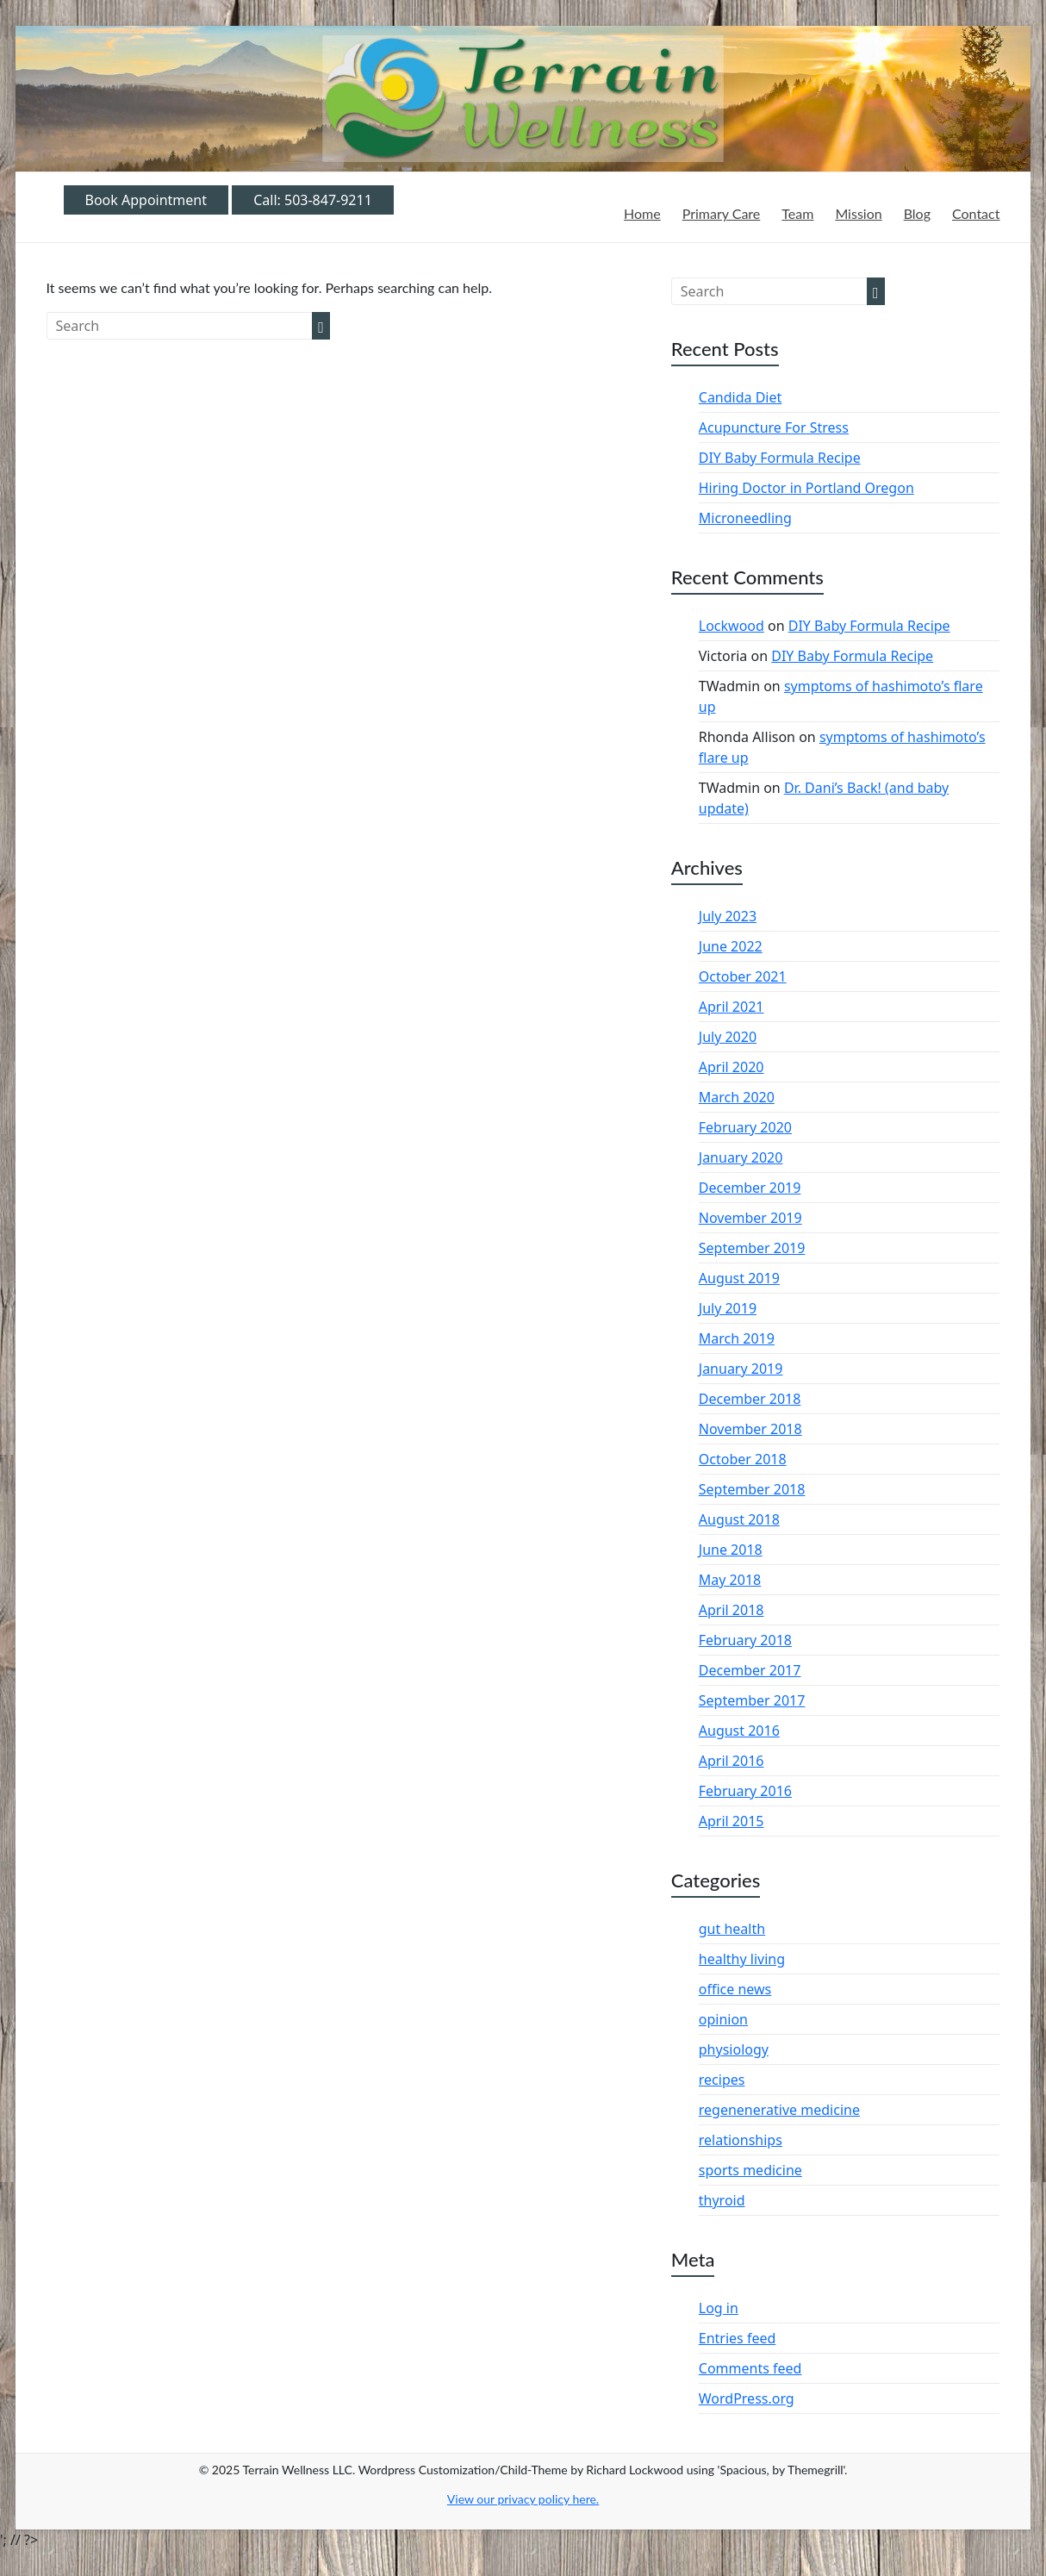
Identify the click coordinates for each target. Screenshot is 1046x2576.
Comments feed (750, 2368)
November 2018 (750, 1428)
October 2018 (743, 1459)
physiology (734, 2049)
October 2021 (743, 976)
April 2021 (731, 1006)
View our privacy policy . (523, 2499)
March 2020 (737, 1097)
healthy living (742, 1958)
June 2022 (731, 946)
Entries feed (737, 2338)
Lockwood (731, 625)
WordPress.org (746, 2398)
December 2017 (750, 1670)
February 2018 (745, 1640)
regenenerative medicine (779, 2109)
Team (797, 213)
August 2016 (739, 1730)
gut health (732, 1928)
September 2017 (752, 1700)
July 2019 (727, 1308)
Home (642, 213)
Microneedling (745, 517)
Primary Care (721, 213)
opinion (723, 2019)
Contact (975, 213)
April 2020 (731, 1066)
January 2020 (741, 1157)
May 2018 (730, 1579)
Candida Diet (740, 397)
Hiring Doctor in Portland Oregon (806, 487)
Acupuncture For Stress (774, 427)
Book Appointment (146, 199)
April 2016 (731, 1760)
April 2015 (731, 1821)
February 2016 (745, 1790)
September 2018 (752, 1489)
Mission (858, 213)
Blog (917, 213)
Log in (718, 2307)
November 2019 (750, 1217)
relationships (740, 2139)
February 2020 (745, 1127)
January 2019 (741, 1368)
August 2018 (739, 1519)
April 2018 (731, 1609)
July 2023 (727, 916)
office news (735, 1989)
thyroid (722, 2200)
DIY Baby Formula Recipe (780, 457)
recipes (722, 2079)
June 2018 (731, 1549)
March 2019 (737, 1338)
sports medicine (750, 2170)
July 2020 (727, 1036)
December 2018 (750, 1398)
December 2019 (750, 1187)
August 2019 (739, 1278)
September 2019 (752, 1247)
